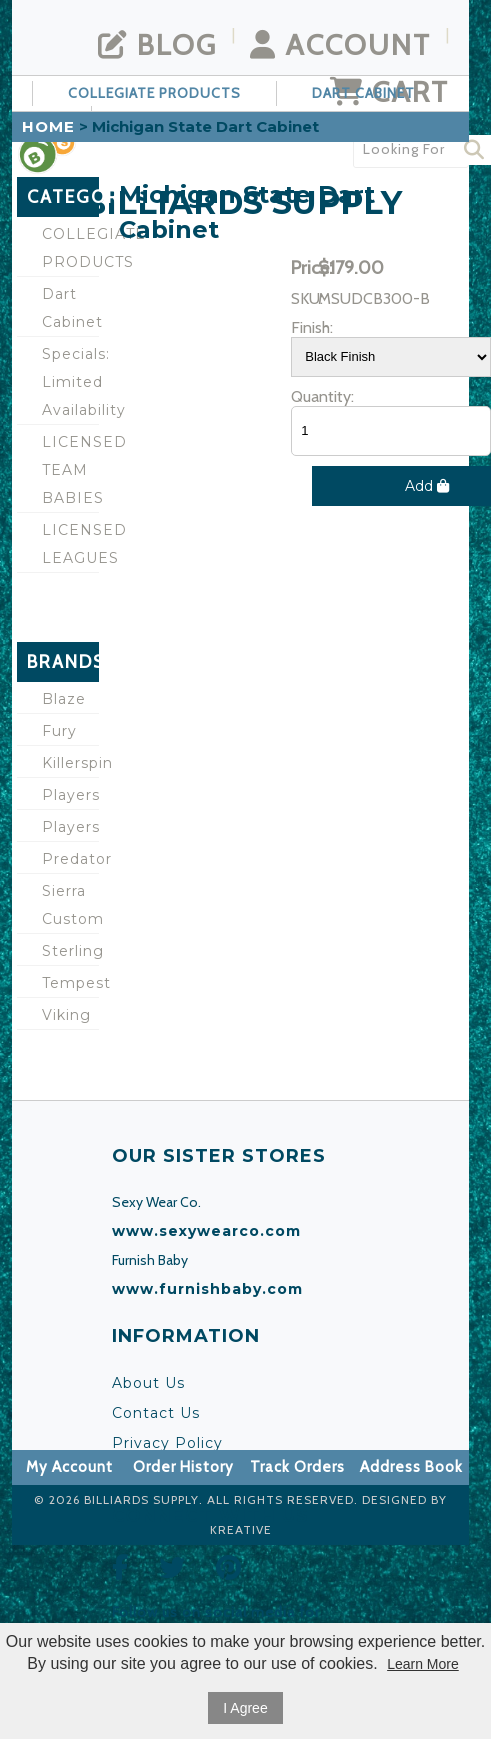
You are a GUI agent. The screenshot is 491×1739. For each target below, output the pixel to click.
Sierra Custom (70, 905)
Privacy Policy (167, 1443)
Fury (59, 731)
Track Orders (297, 1467)
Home (48, 126)
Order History (183, 1467)
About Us (148, 1383)
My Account (69, 1467)
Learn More (423, 1664)
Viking (66, 1015)
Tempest (70, 983)
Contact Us (156, 1413)
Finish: (302, 327)
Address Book (411, 1467)
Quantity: (322, 396)
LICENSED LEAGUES (70, 544)
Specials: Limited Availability (70, 382)
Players (70, 795)
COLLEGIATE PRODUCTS (154, 93)
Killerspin (70, 763)
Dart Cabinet (363, 93)
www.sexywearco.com (206, 1231)
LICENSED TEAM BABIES (70, 470)
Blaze (64, 699)
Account (340, 44)
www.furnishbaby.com (207, 1289)
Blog (157, 44)
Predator (70, 859)
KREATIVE (241, 1529)
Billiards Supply (141, 1499)
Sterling (70, 951)
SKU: (302, 298)
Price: (302, 268)
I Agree (245, 1708)
